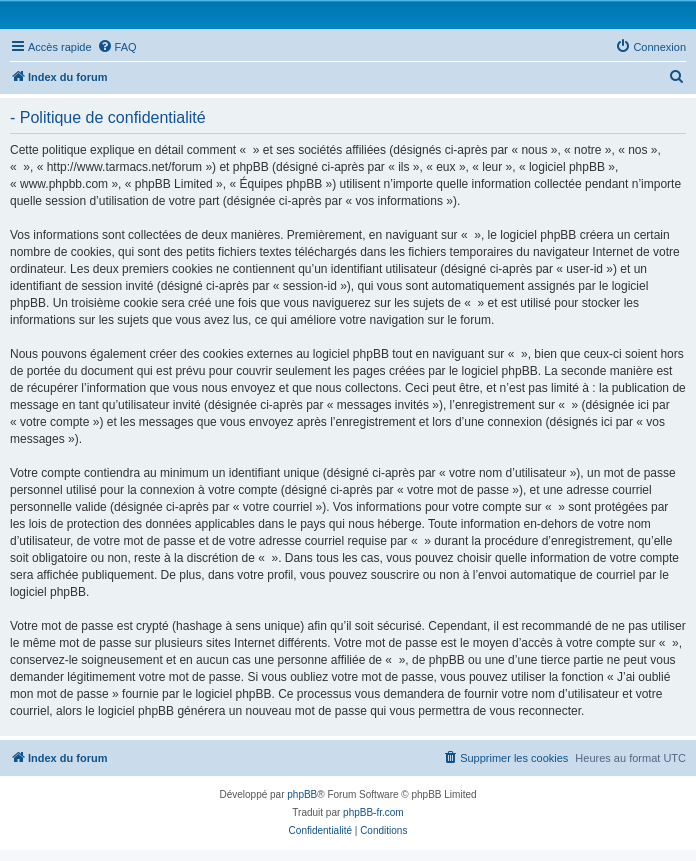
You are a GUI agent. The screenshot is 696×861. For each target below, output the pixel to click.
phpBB (302, 794)
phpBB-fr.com (373, 812)
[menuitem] (117, 47)
